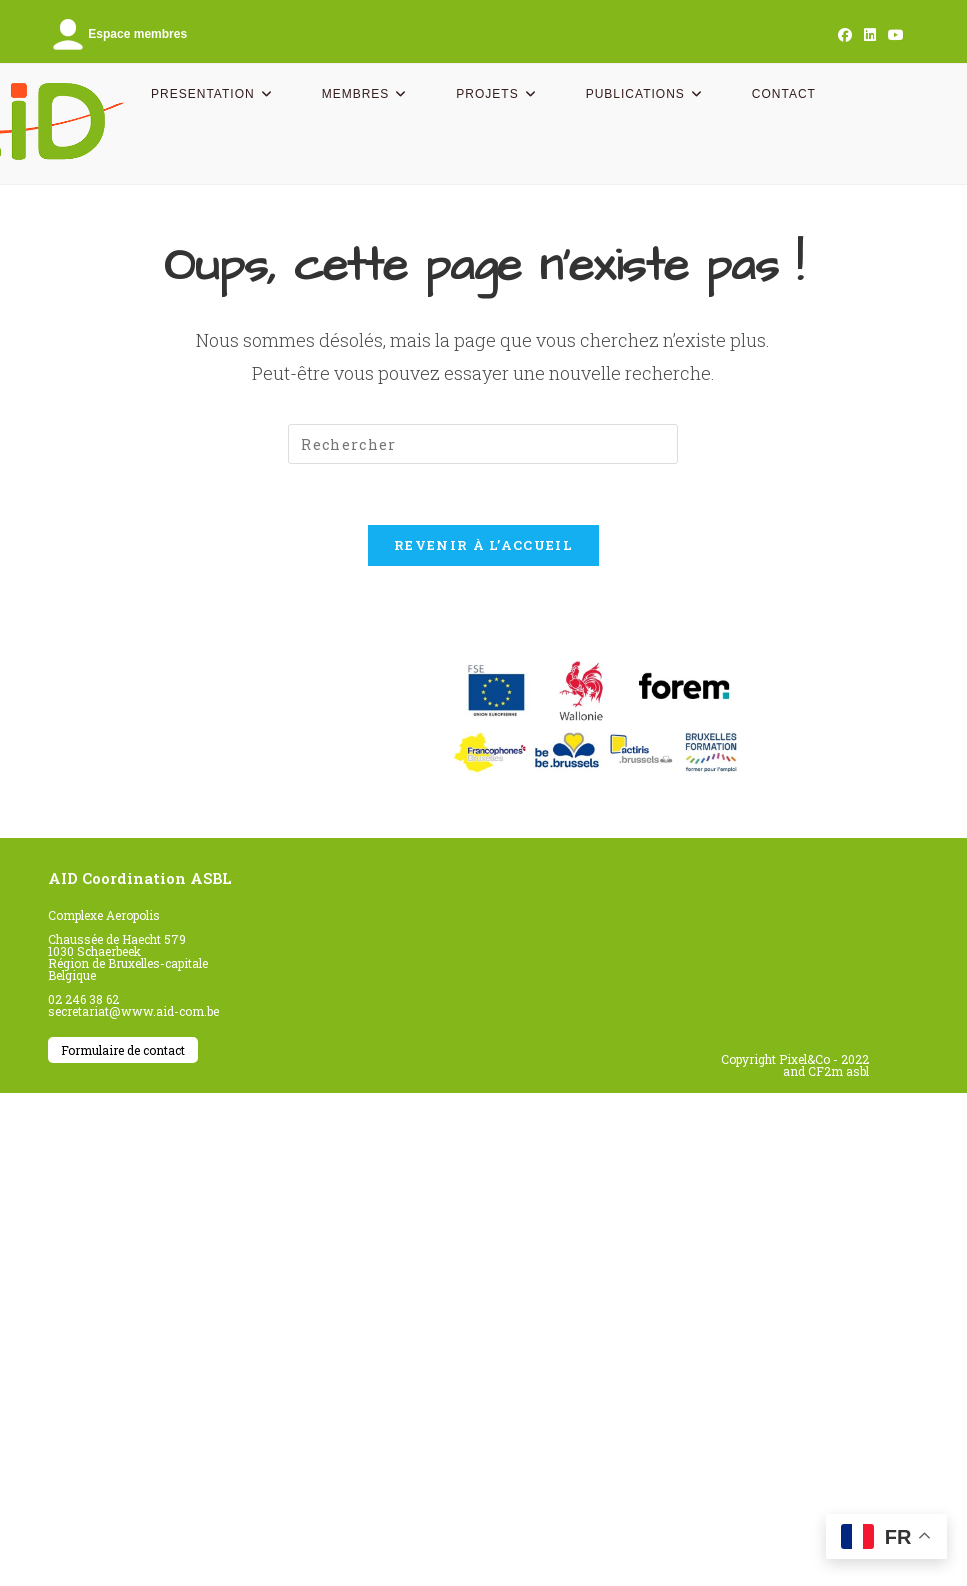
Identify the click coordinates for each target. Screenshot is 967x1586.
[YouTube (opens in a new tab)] (893, 35)
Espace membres (117, 34)
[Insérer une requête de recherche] (483, 444)
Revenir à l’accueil (483, 545)
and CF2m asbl (826, 1071)
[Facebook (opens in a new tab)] (845, 35)
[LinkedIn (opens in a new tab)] (870, 35)
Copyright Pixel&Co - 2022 (795, 1059)
